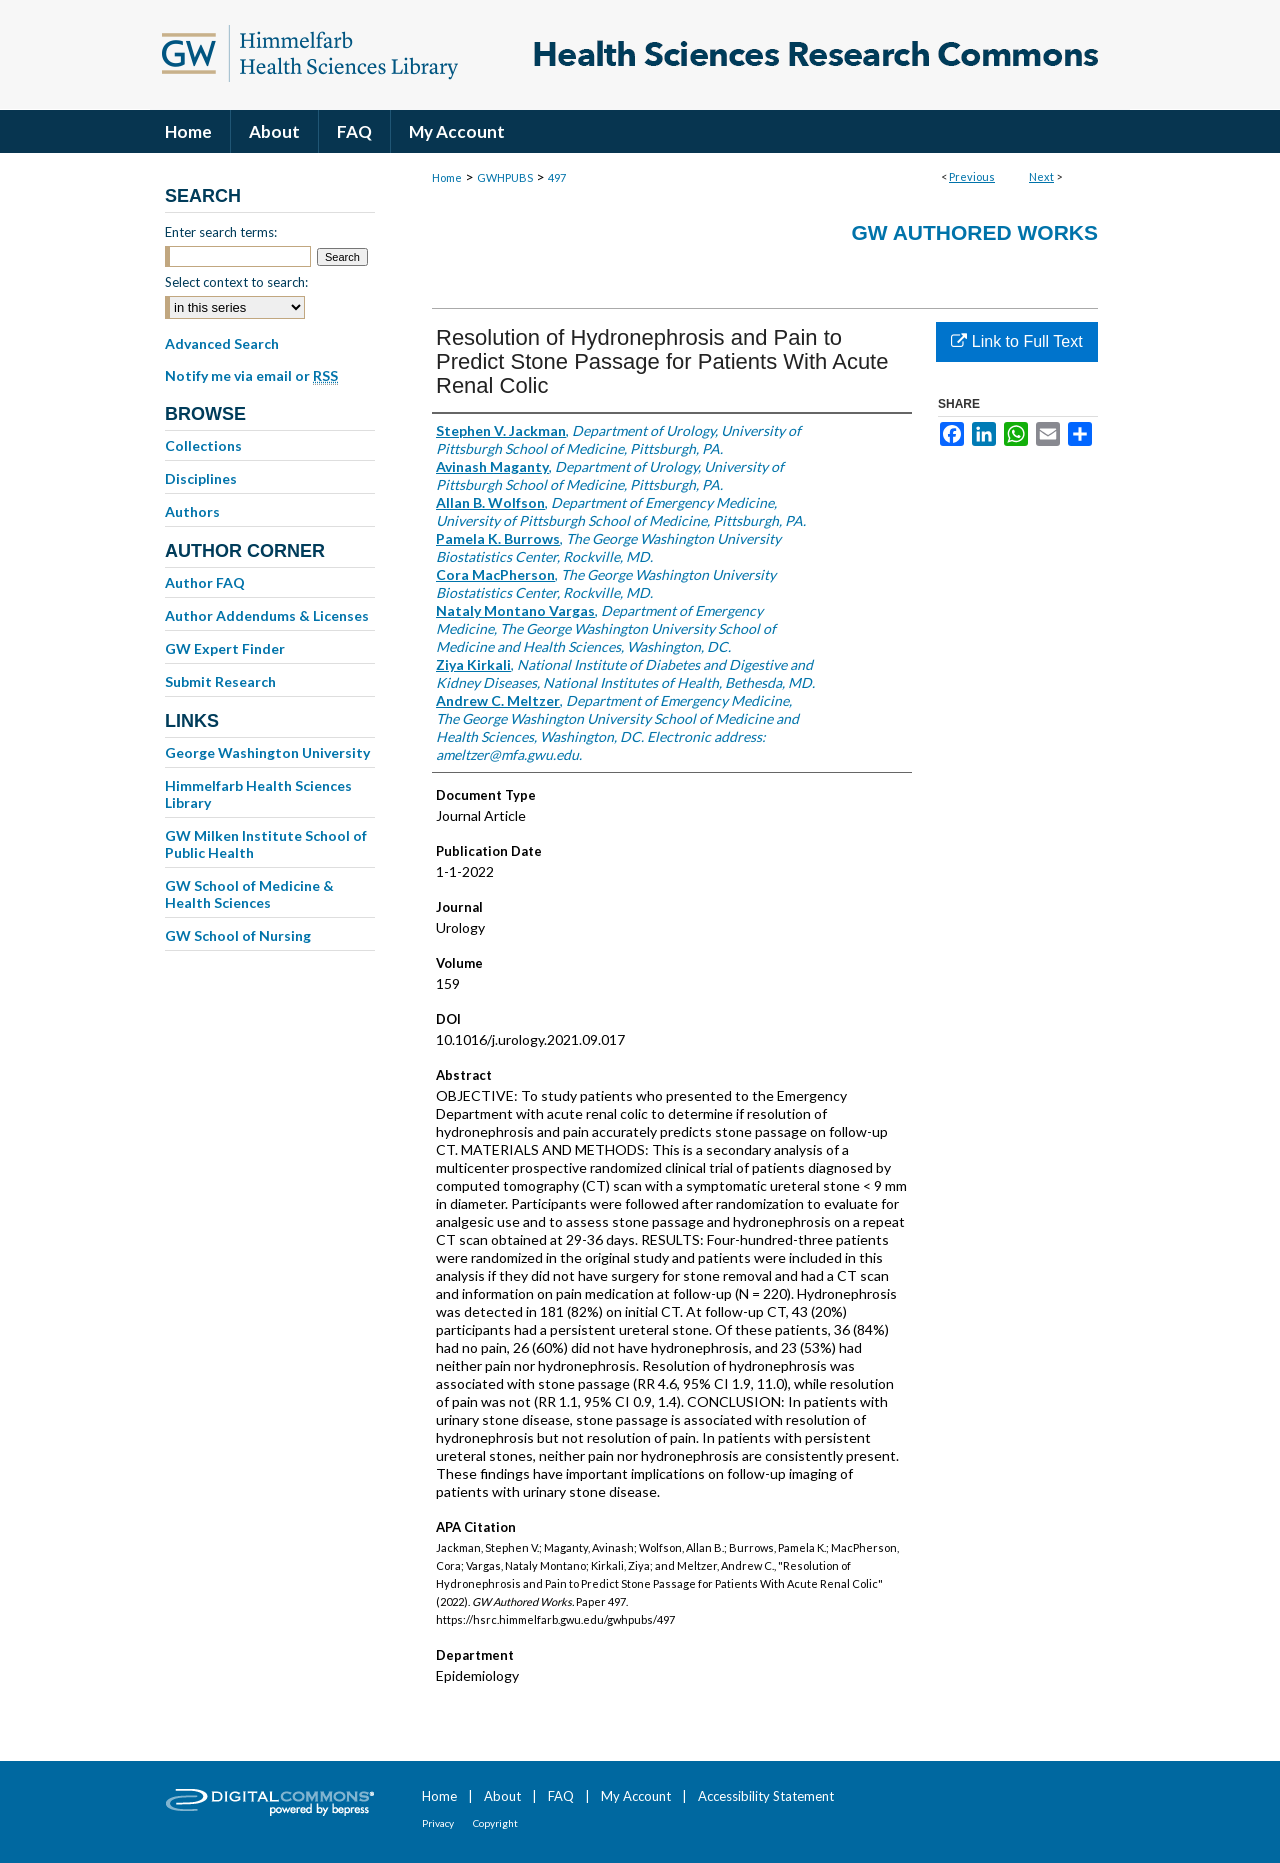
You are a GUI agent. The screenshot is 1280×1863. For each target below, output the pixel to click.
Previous (972, 176)
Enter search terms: (221, 232)
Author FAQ (205, 582)
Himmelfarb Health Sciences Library (258, 794)
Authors (192, 511)
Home (447, 177)
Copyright (495, 1823)
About (502, 1796)
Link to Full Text (1016, 341)
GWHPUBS (505, 177)
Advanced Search (222, 343)
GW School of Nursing (238, 935)
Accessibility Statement (766, 1796)
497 (557, 177)
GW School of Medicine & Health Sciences (249, 894)
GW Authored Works (974, 232)
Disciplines (201, 478)
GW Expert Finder (225, 648)
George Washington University (267, 752)
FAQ (561, 1796)
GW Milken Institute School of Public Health (266, 844)
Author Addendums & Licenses (267, 615)
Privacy (438, 1823)
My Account (636, 1796)
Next (1041, 176)
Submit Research (220, 681)
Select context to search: (236, 282)
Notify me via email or (251, 376)
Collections (203, 445)
